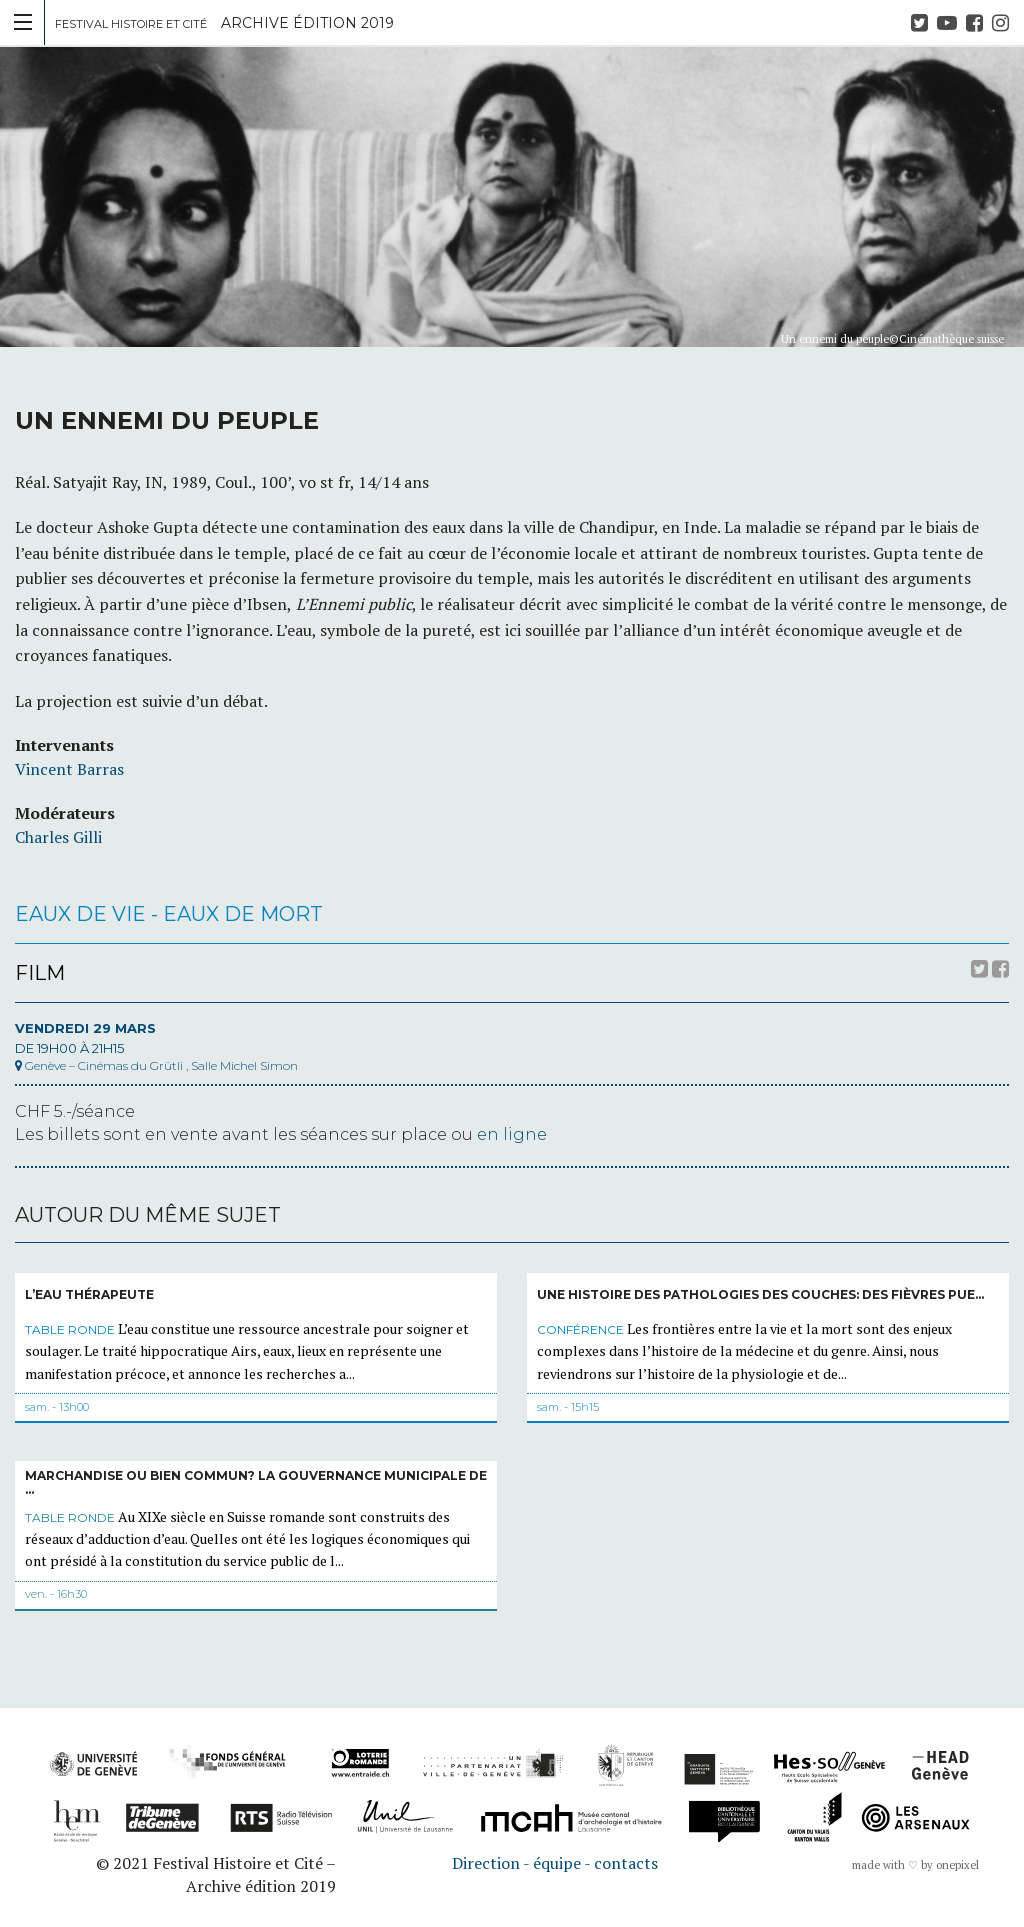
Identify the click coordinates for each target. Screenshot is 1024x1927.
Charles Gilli (58, 837)
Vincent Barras (69, 769)
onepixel (957, 1865)
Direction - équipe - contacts (555, 1863)
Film (40, 973)
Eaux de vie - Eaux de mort (169, 914)
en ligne (512, 1134)
